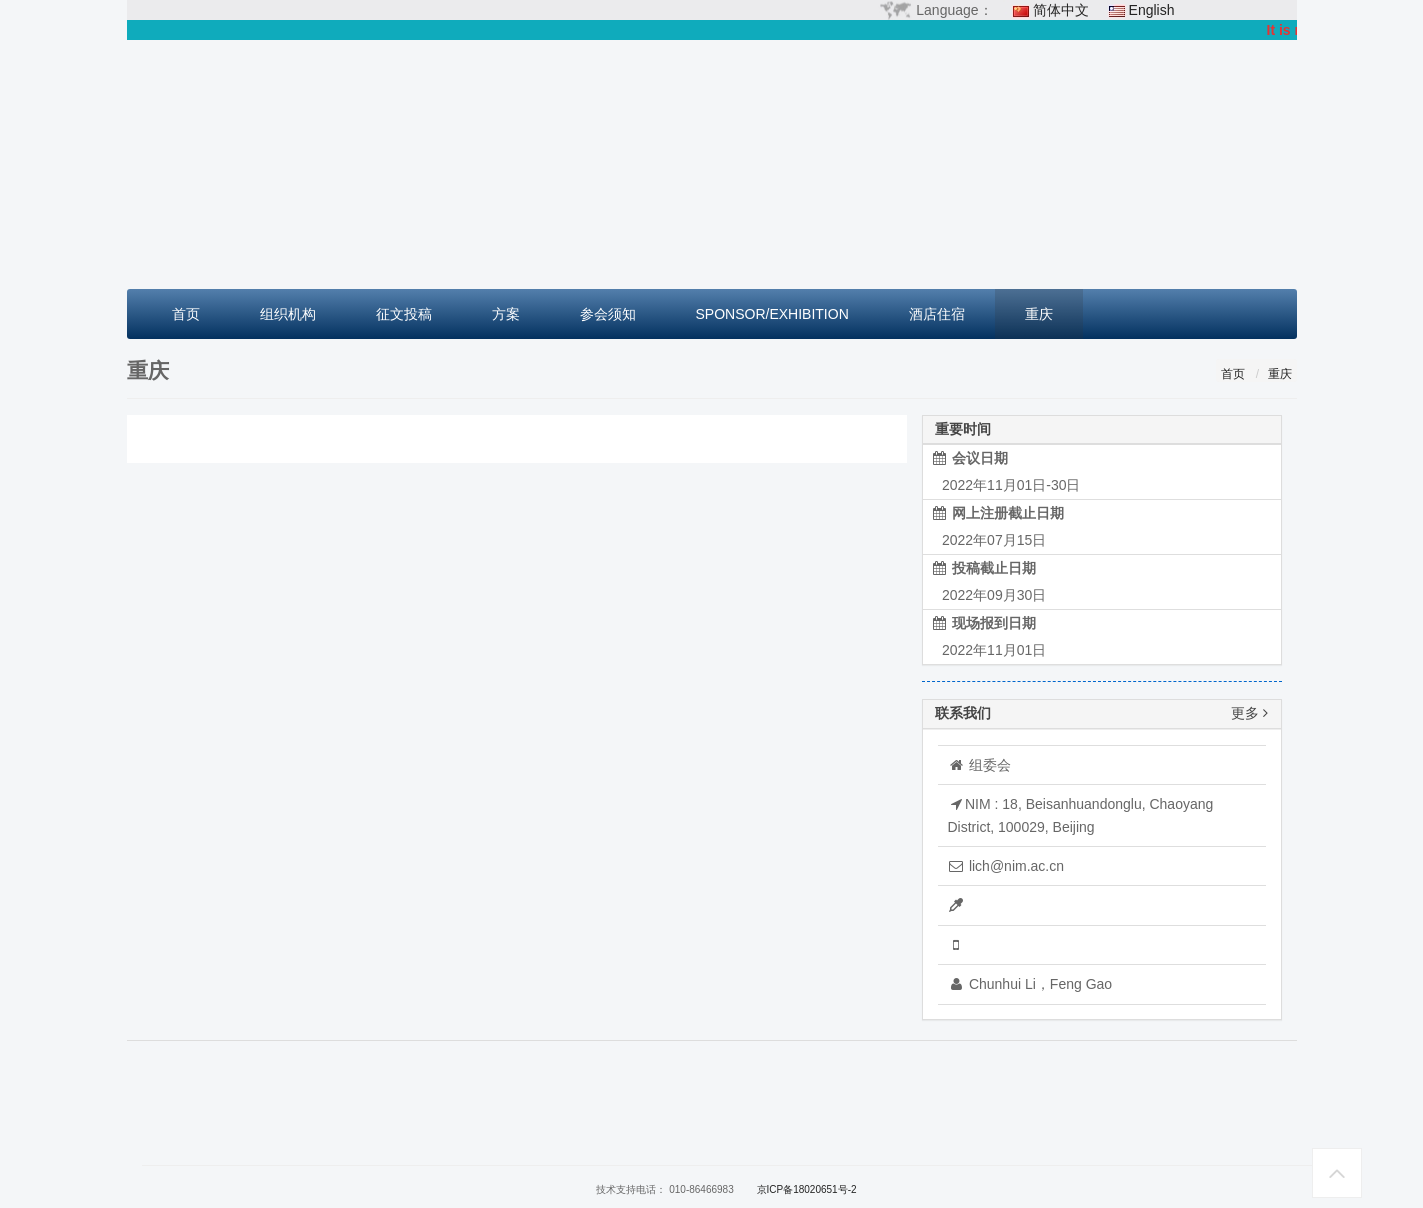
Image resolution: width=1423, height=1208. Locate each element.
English (1152, 10)
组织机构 (288, 314)
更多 (1249, 713)
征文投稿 (404, 314)
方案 (506, 314)
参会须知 (608, 314)
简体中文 (1061, 10)
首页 (186, 314)
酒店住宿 (937, 314)
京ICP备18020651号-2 (807, 1189)
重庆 (1039, 314)
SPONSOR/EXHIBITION (772, 314)
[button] (215, 164)
